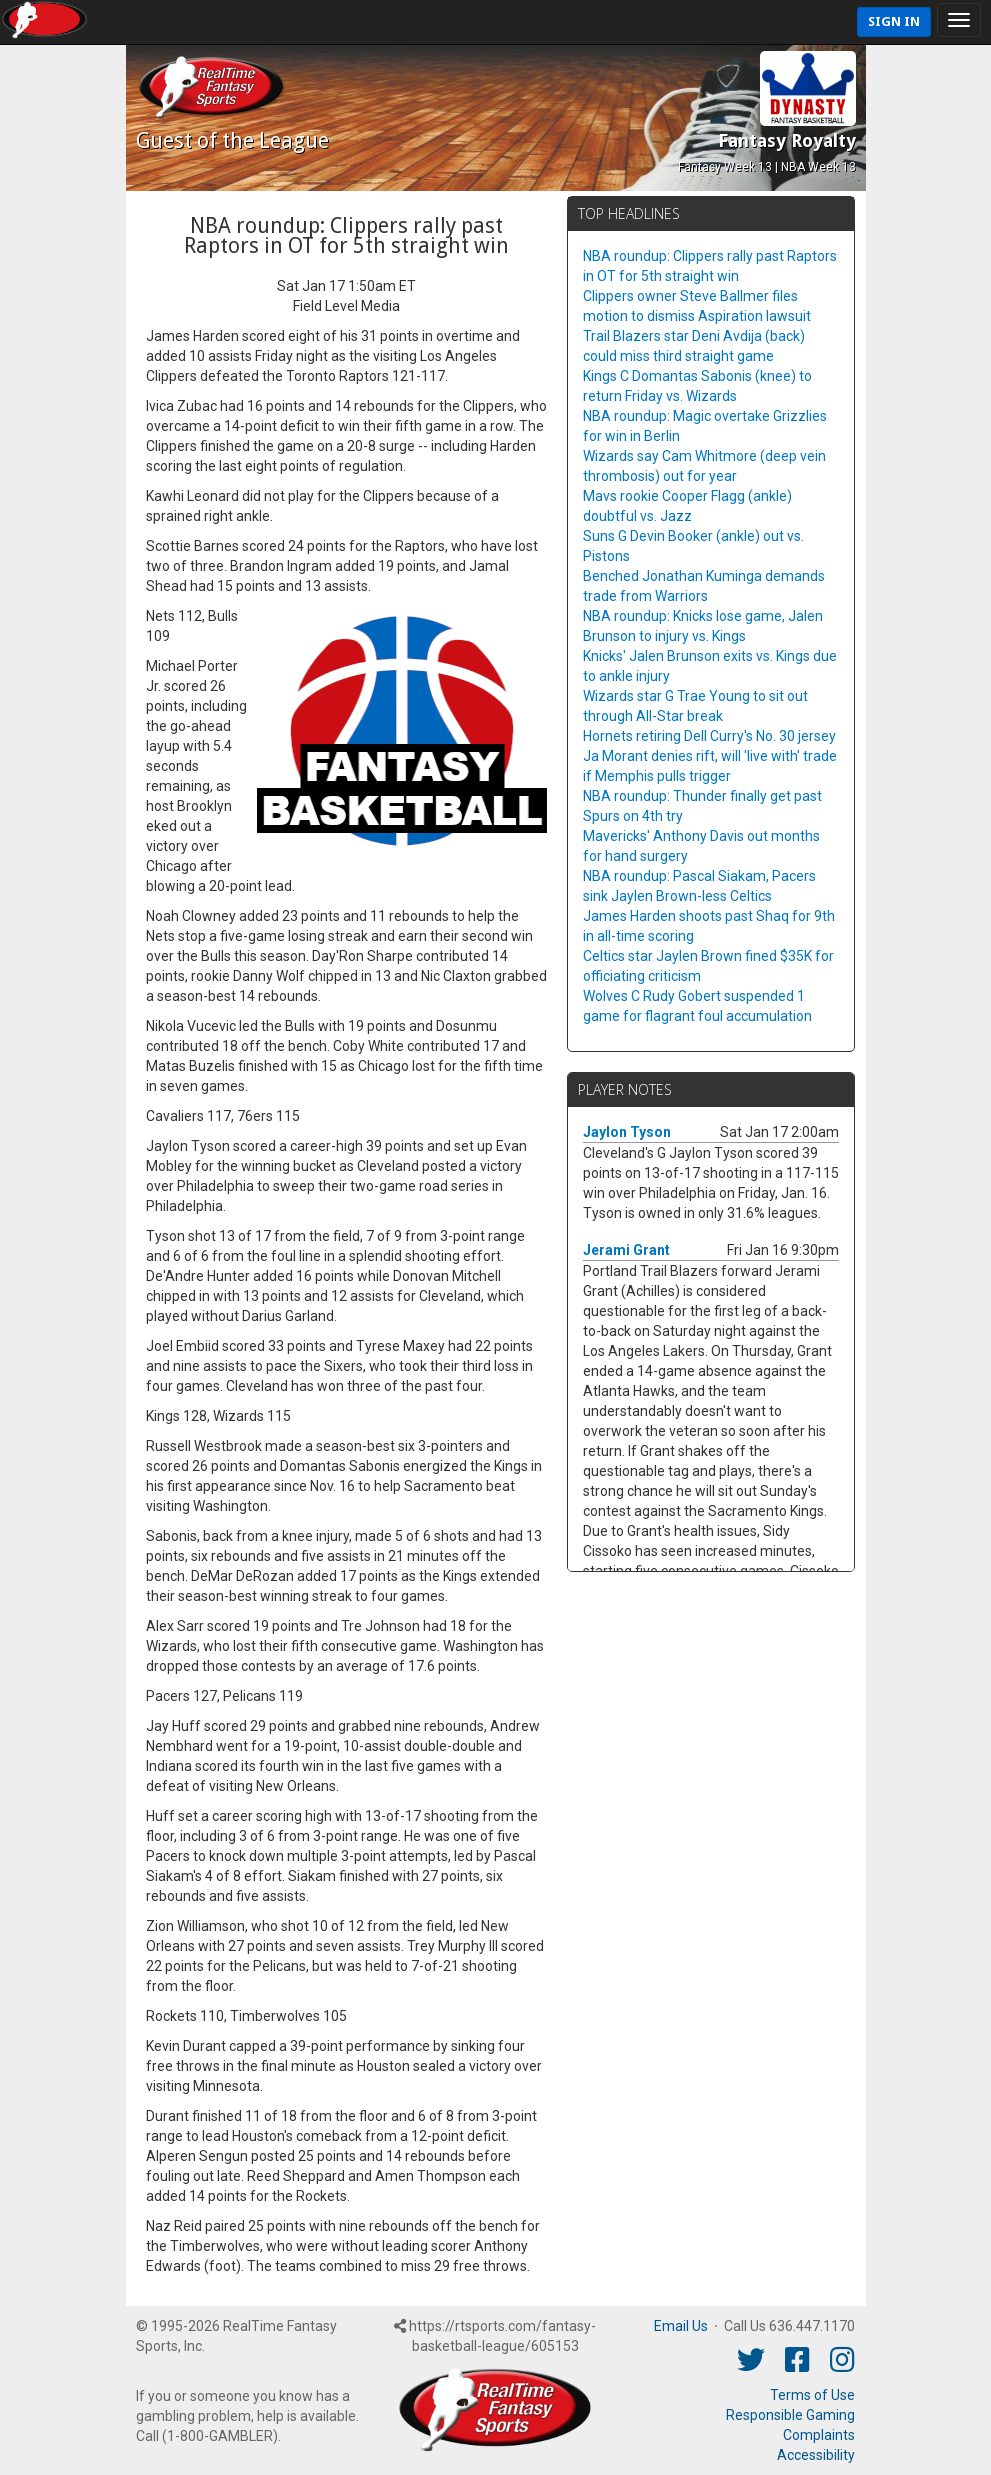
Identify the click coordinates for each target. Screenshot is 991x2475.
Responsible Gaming (790, 2415)
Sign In (894, 21)
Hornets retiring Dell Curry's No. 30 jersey (709, 736)
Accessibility (816, 2455)
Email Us (681, 2326)
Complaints (819, 2435)
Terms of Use (812, 2395)
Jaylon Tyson (627, 1132)
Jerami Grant (626, 1250)
